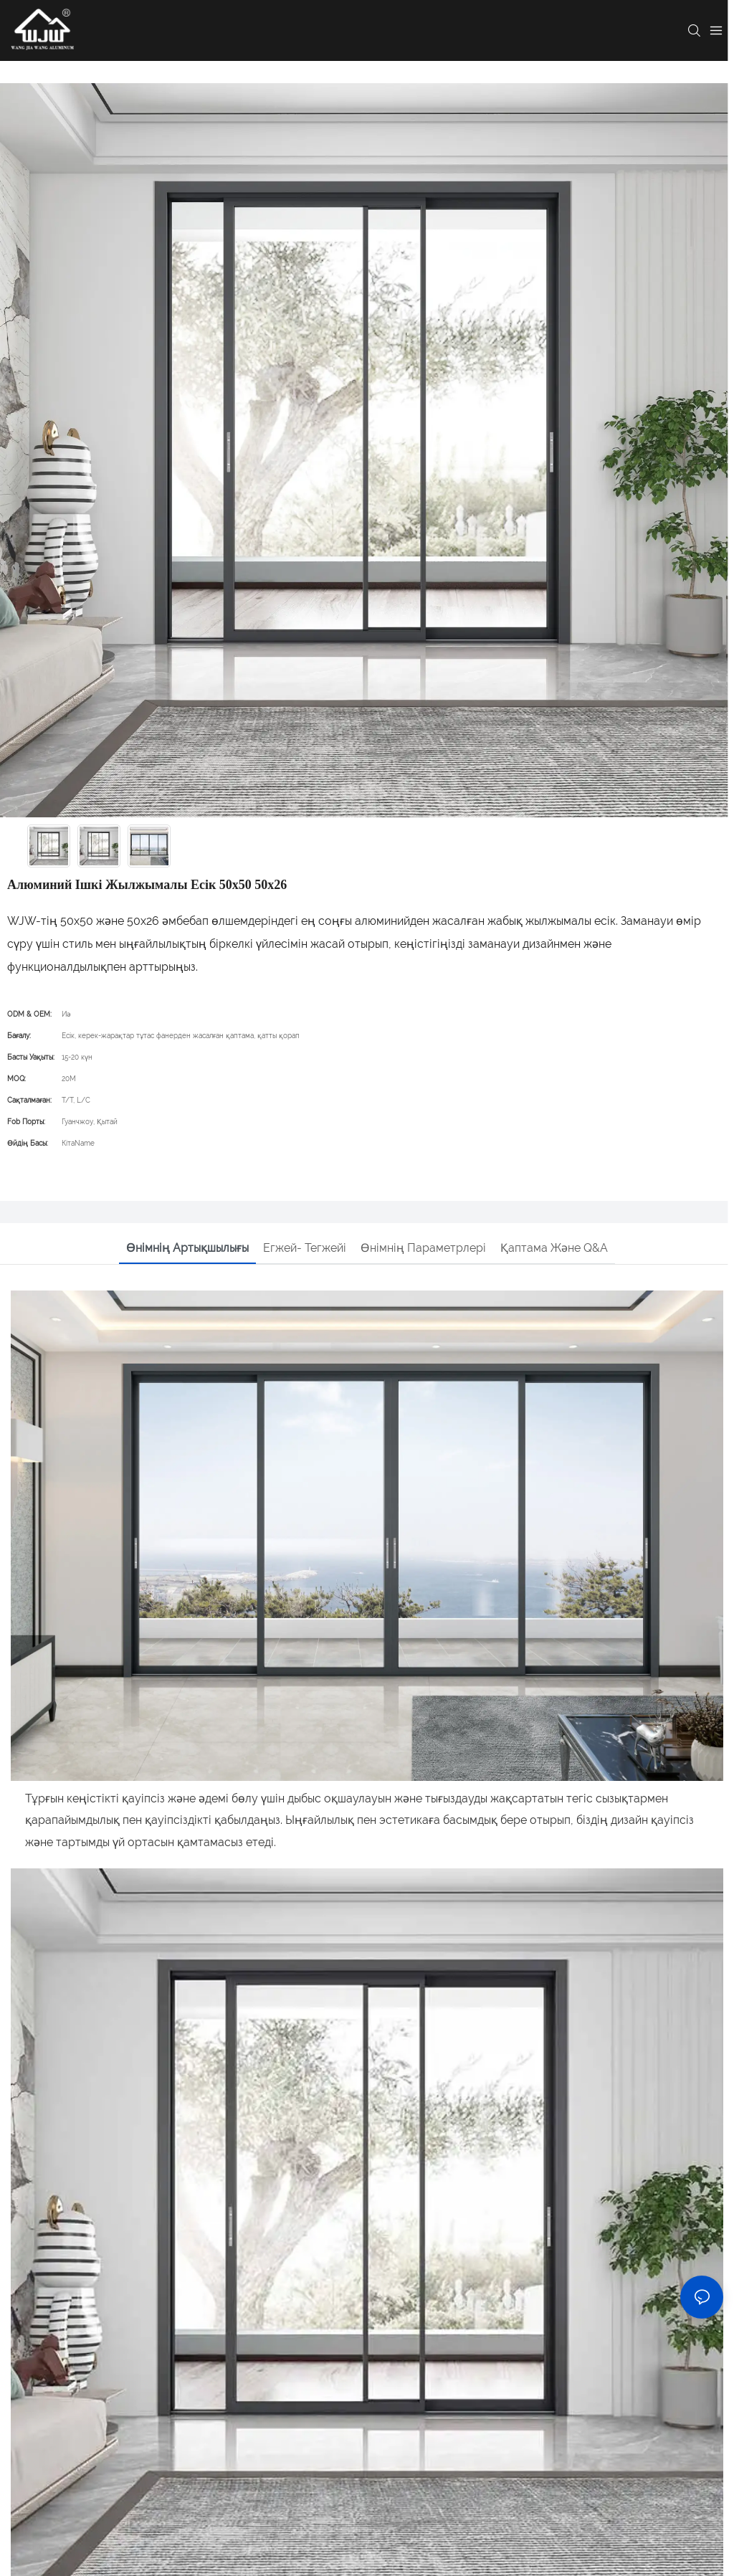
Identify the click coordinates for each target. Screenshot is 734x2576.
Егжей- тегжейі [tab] (304, 1248)
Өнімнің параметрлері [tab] (423, 1248)
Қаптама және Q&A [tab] (554, 1248)
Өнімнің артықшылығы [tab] (187, 1248)
